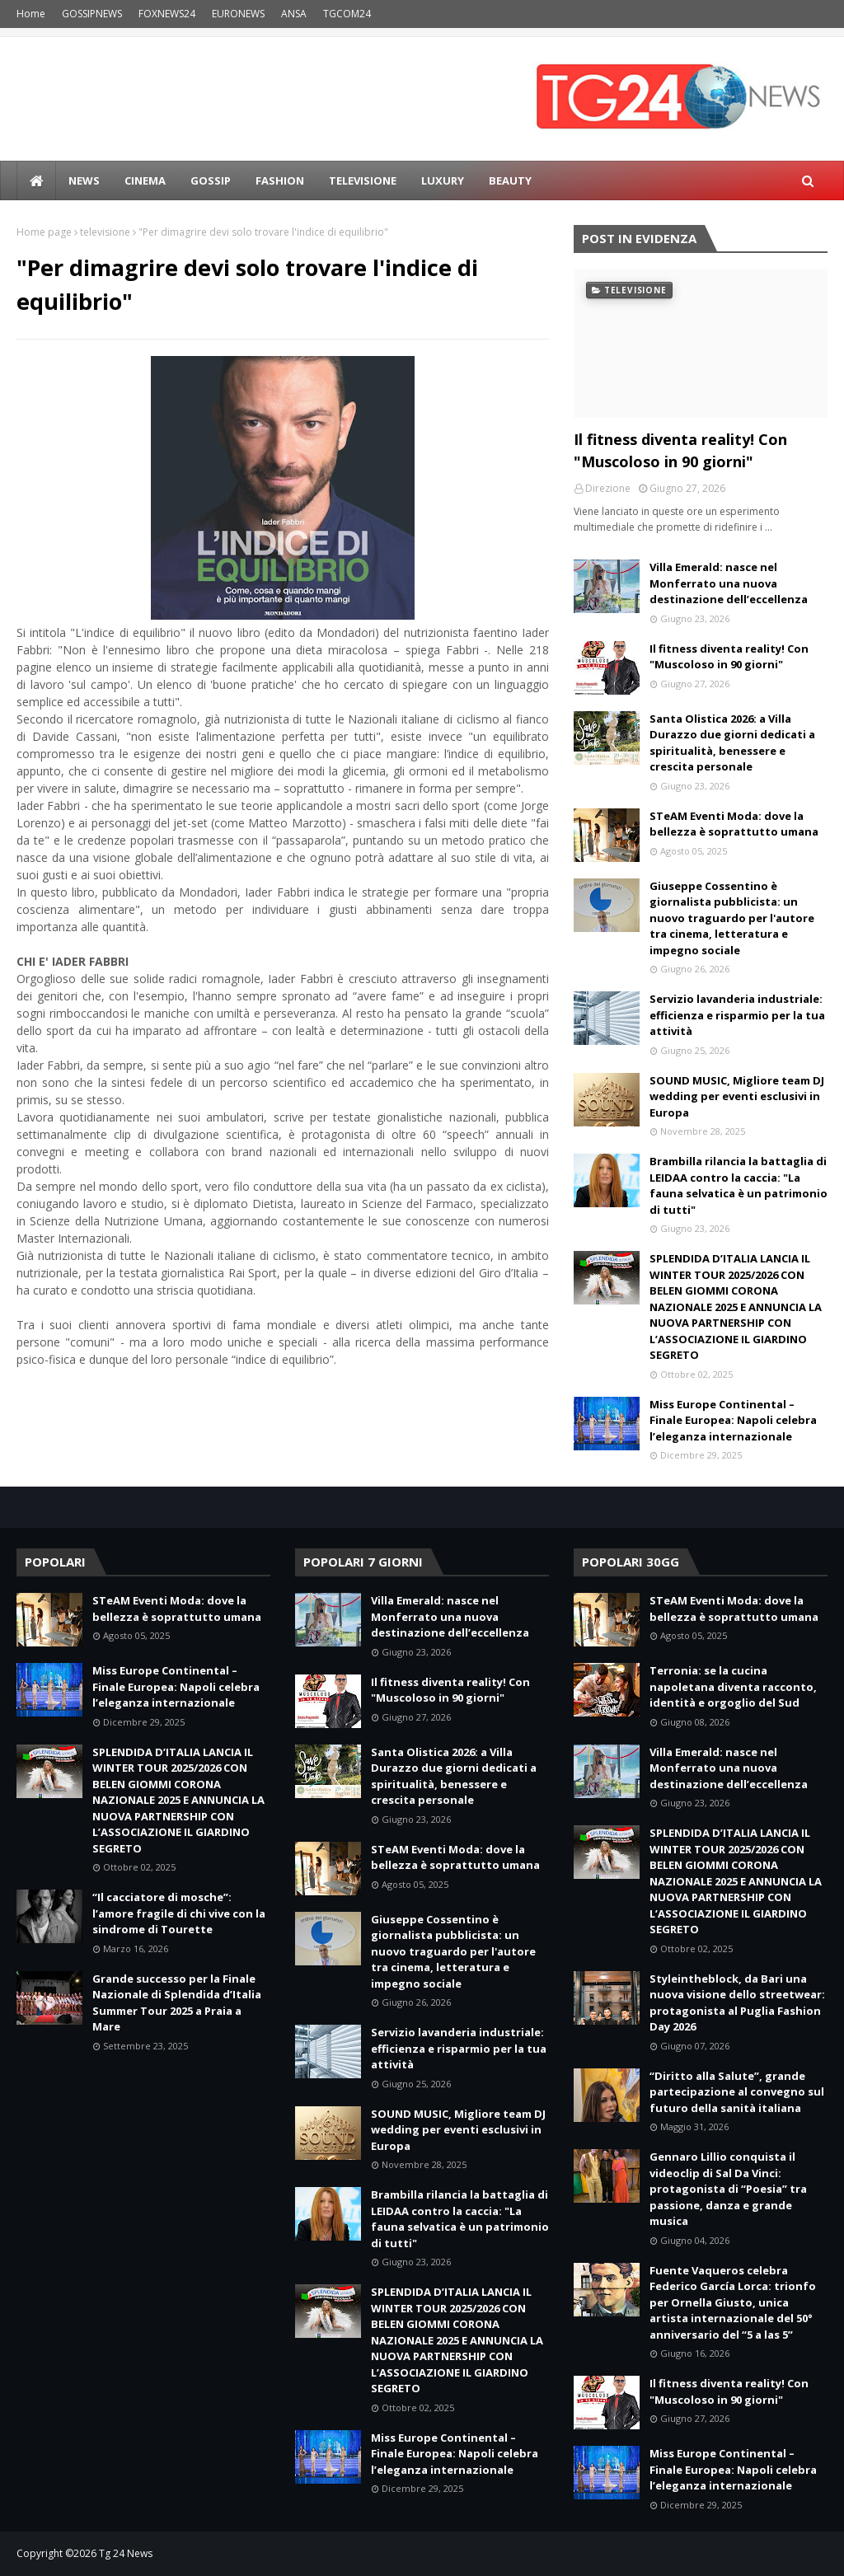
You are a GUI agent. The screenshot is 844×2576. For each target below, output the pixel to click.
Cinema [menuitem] (145, 180)
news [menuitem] (84, 180)
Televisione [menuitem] (362, 180)
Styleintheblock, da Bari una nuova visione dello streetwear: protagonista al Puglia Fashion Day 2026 (737, 2003)
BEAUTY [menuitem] (510, 180)
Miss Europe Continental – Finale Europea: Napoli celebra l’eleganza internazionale (733, 1420)
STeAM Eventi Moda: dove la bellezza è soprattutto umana (733, 824)
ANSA (294, 14)
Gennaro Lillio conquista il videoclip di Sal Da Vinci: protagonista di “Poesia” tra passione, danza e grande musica (728, 2188)
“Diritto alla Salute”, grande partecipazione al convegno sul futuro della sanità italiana (736, 2091)
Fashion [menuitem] (280, 180)
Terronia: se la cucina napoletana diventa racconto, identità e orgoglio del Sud (733, 1686)
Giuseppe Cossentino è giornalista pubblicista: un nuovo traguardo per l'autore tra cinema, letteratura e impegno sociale (731, 918)
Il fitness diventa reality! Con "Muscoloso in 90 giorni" (680, 450)
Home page (44, 232)
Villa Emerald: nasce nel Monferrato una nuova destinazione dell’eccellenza (728, 583)
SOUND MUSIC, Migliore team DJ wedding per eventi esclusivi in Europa (736, 1096)
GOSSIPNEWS (92, 14)
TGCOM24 (347, 14)
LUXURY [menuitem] (442, 180)
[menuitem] (36, 180)
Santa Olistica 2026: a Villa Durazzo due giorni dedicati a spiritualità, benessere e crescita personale (732, 743)
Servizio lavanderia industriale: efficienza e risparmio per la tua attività (737, 1014)
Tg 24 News (125, 2553)
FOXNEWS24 (166, 14)
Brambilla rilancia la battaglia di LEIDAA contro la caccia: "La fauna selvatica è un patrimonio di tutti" (738, 1185)
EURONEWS (238, 14)
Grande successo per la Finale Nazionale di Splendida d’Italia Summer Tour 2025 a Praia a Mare (176, 2003)
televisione (105, 232)
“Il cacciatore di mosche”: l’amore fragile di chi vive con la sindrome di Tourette (178, 1913)
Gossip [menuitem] (210, 180)
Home (30, 14)
